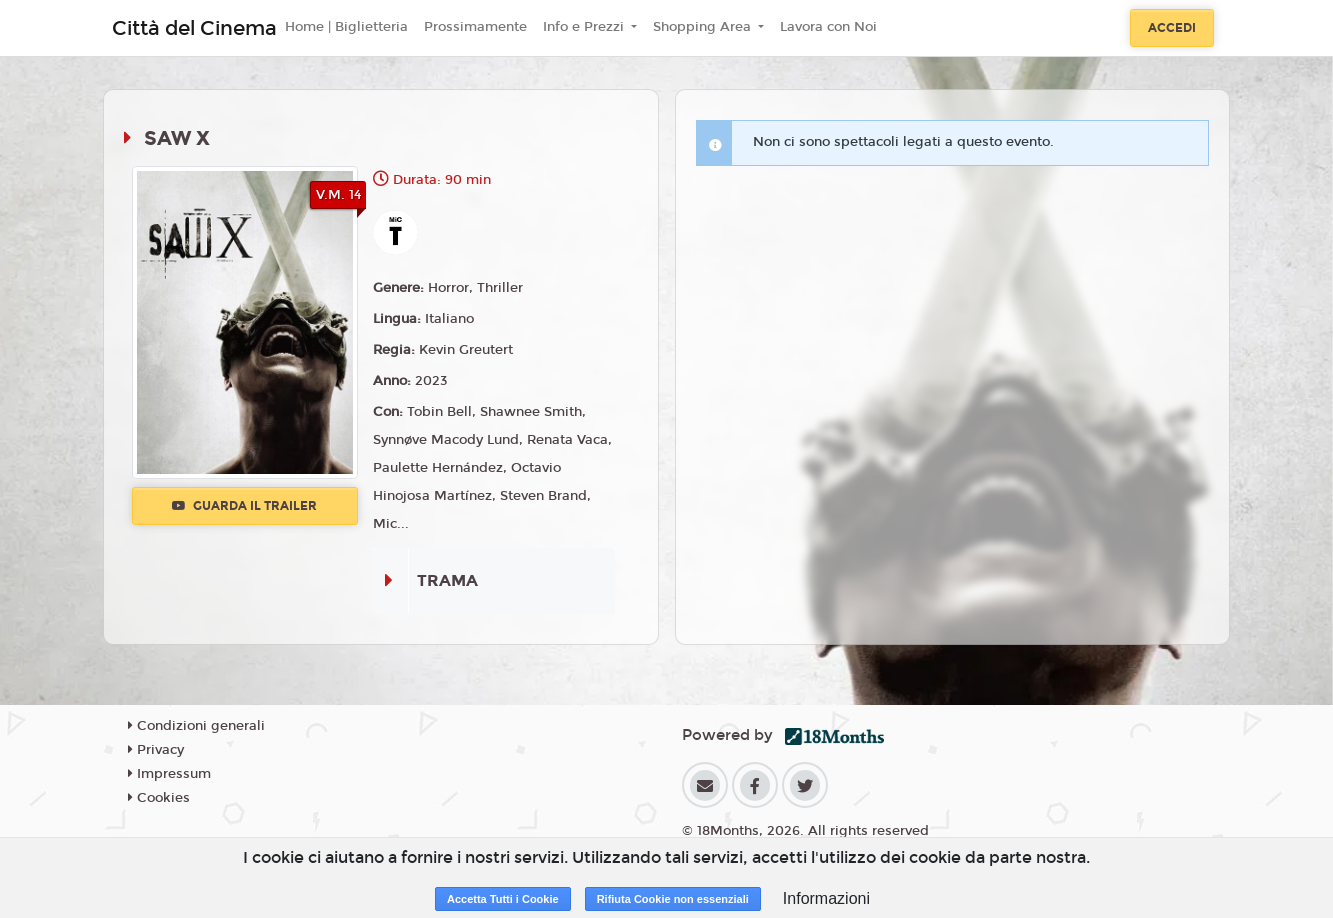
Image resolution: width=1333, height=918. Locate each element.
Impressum (169, 774)
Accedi (1172, 28)
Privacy (156, 750)
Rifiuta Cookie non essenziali (673, 899)
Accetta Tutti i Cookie (503, 899)
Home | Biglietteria (346, 27)
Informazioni (826, 898)
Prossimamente (475, 27)
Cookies (159, 798)
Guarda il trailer (244, 506)
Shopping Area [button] (704, 27)
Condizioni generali (196, 726)
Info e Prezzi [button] (585, 27)
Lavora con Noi (828, 27)
